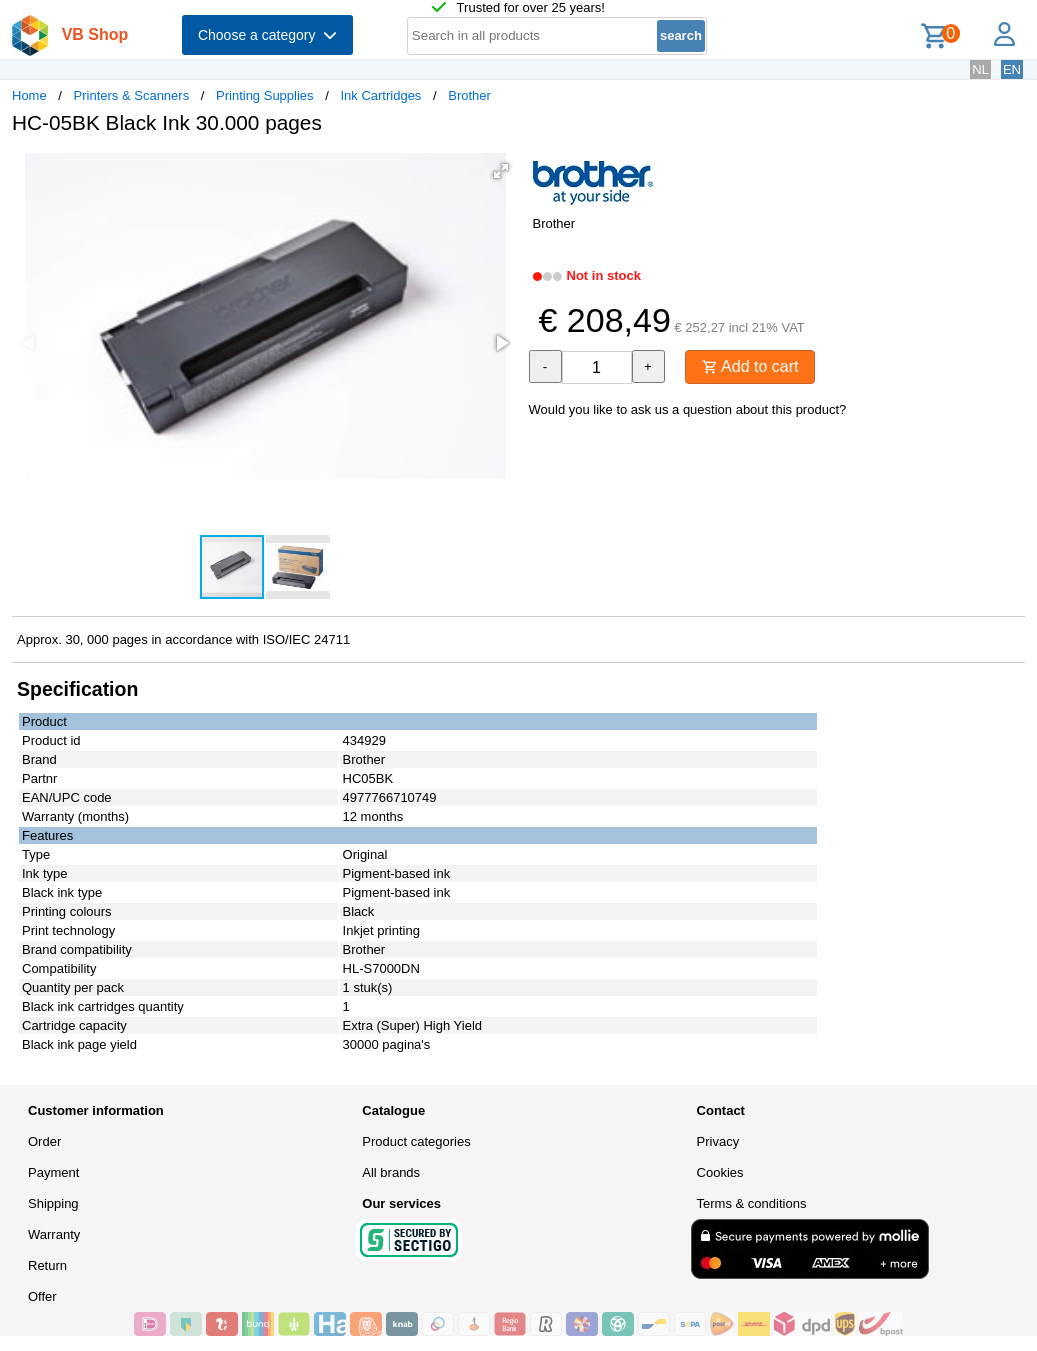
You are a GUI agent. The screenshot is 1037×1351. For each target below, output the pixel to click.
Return (47, 1265)
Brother (469, 95)
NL (980, 69)
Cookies (720, 1172)
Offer (42, 1296)
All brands (391, 1172)
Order (44, 1141)
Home (29, 95)
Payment (53, 1172)
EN (1012, 69)
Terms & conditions (752, 1203)
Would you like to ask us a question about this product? (688, 409)
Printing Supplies (265, 95)
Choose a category (267, 35)
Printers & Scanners (132, 95)
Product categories (416, 1141)
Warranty (54, 1234)
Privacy (718, 1141)
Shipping (53, 1203)
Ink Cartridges (380, 95)
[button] (501, 171)
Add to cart (750, 366)
